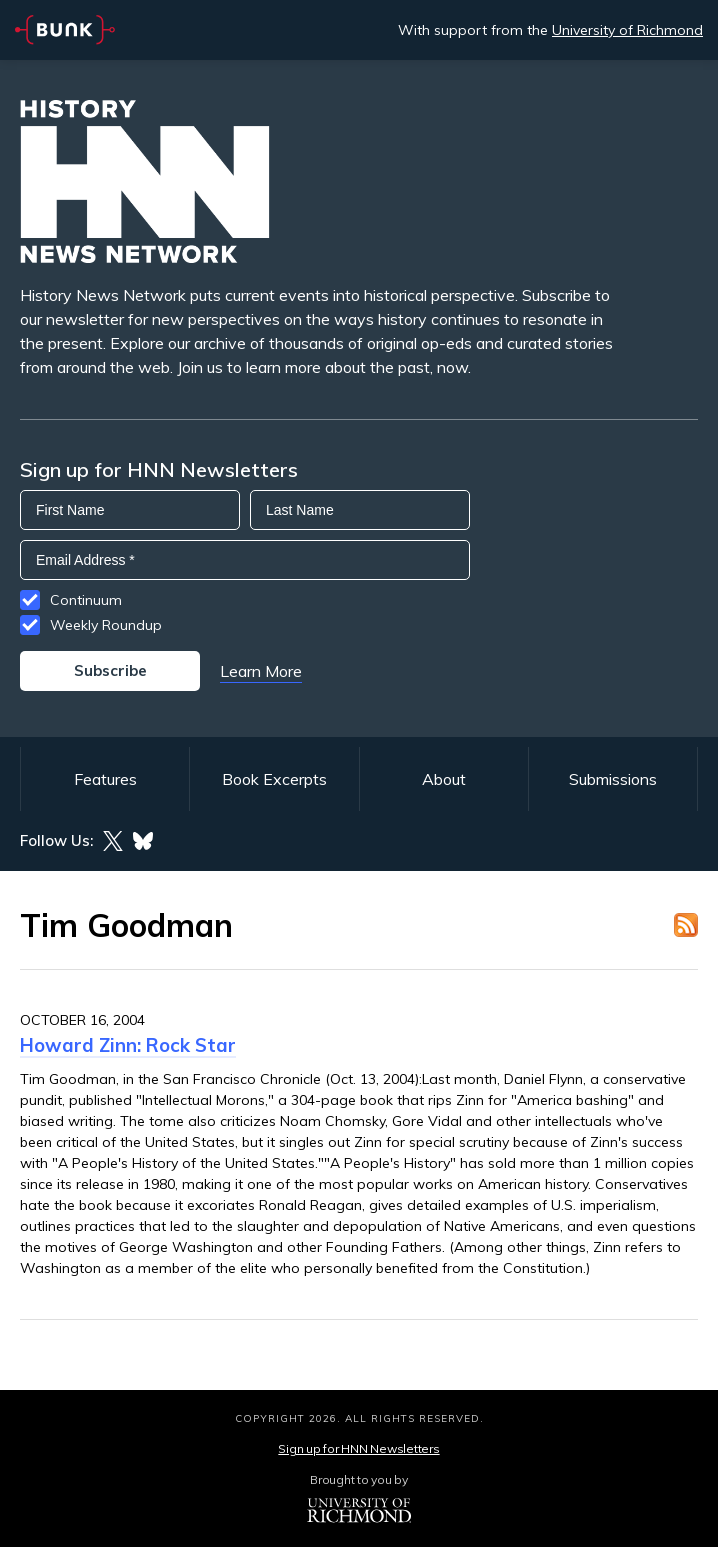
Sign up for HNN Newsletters (358, 1448)
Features (105, 779)
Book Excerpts (274, 779)
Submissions (613, 779)
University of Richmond (627, 30)
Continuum (86, 600)
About (444, 779)
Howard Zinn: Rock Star (128, 1045)
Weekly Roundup (106, 625)
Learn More (261, 671)
